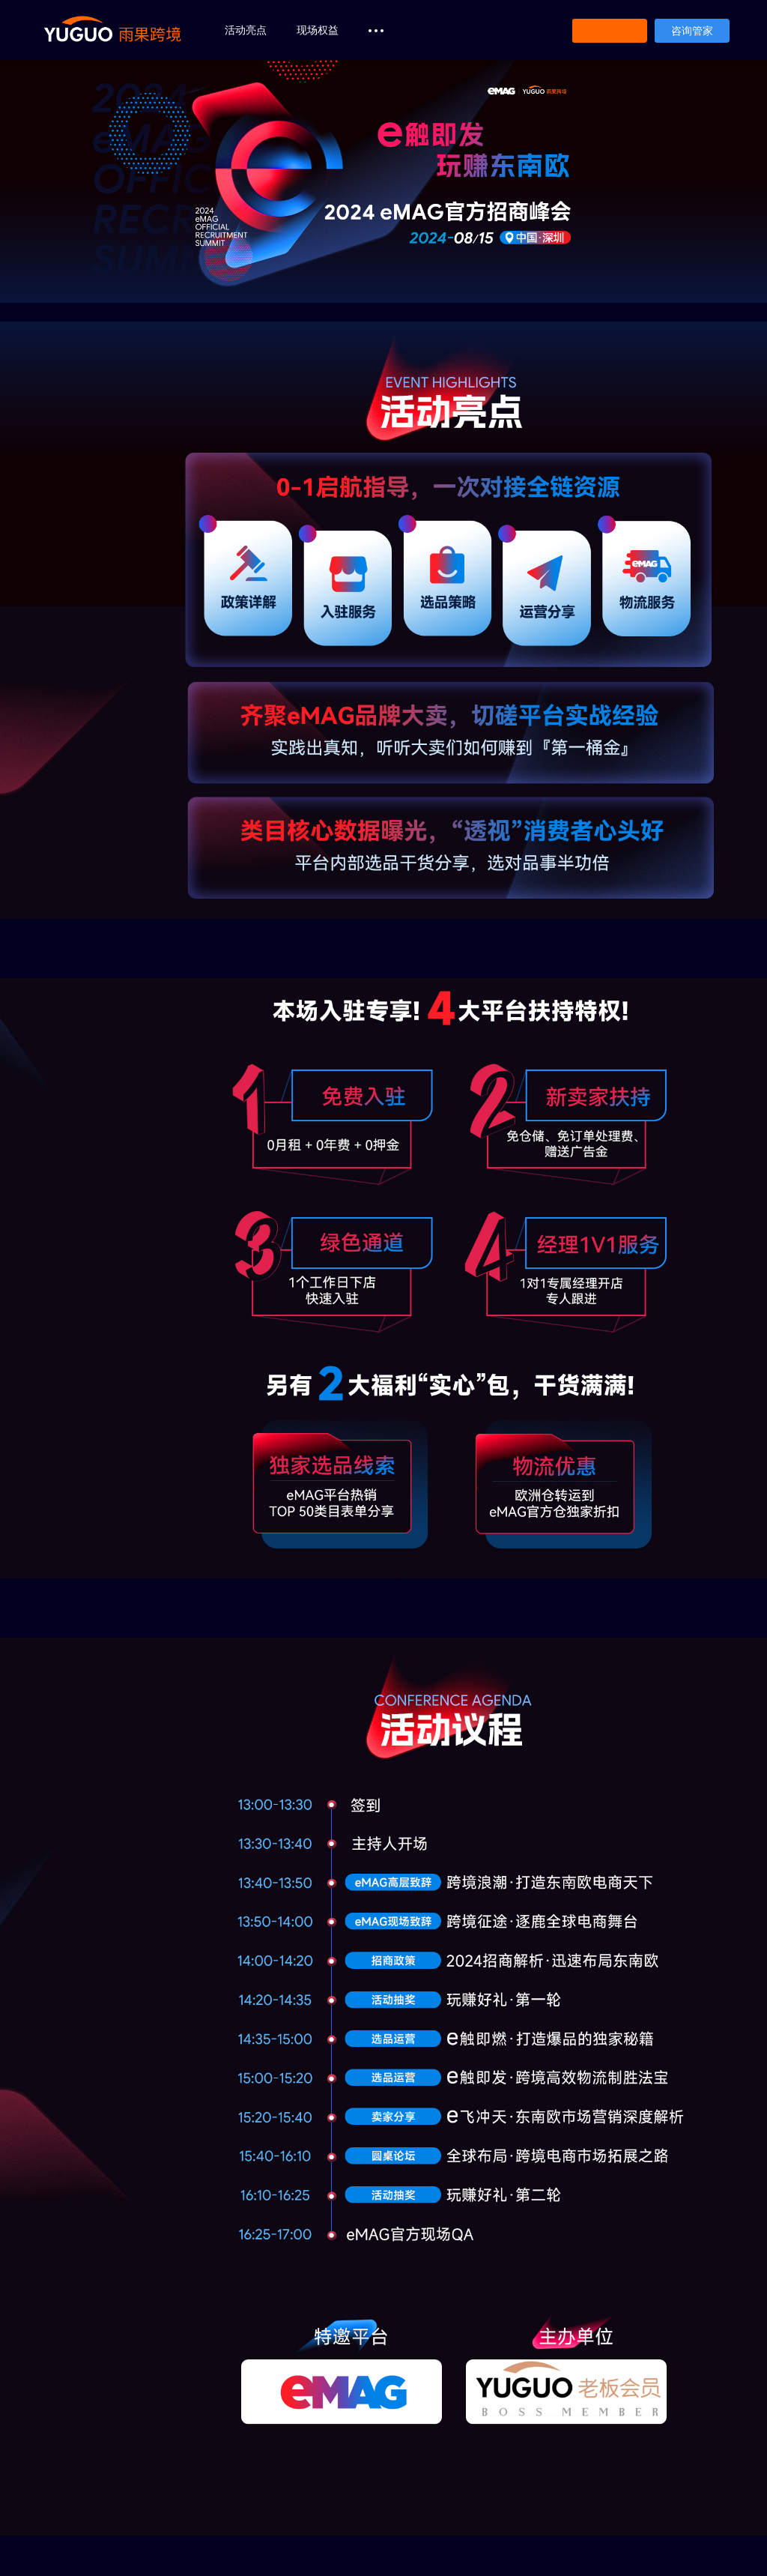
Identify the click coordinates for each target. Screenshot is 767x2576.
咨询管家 (692, 31)
